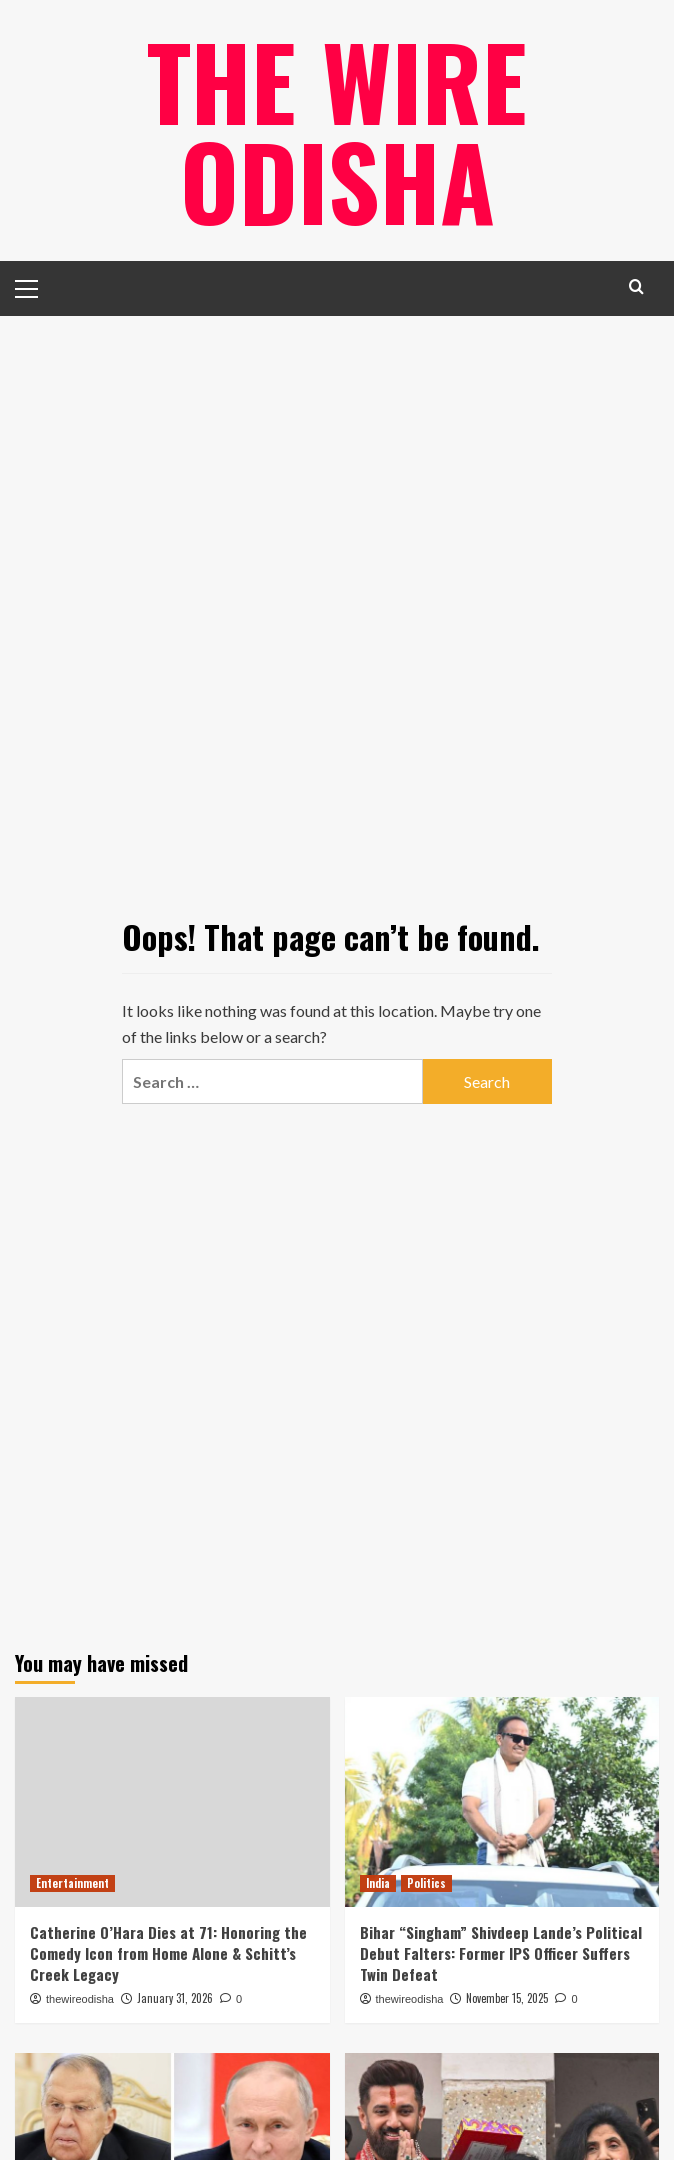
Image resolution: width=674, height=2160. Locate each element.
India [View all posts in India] (378, 1883)
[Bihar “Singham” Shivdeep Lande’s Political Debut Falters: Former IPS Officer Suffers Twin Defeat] (502, 1802)
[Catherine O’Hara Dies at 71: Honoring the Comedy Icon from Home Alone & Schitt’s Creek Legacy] (172, 1802)
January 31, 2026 (175, 1998)
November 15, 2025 (507, 1998)
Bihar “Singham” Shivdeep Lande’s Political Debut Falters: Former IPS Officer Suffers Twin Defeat (501, 1953)
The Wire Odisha (337, 130)
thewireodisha (80, 1999)
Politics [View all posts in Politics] (426, 1883)
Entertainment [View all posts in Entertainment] (72, 1883)
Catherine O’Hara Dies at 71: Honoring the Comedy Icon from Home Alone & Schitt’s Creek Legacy (168, 1953)
